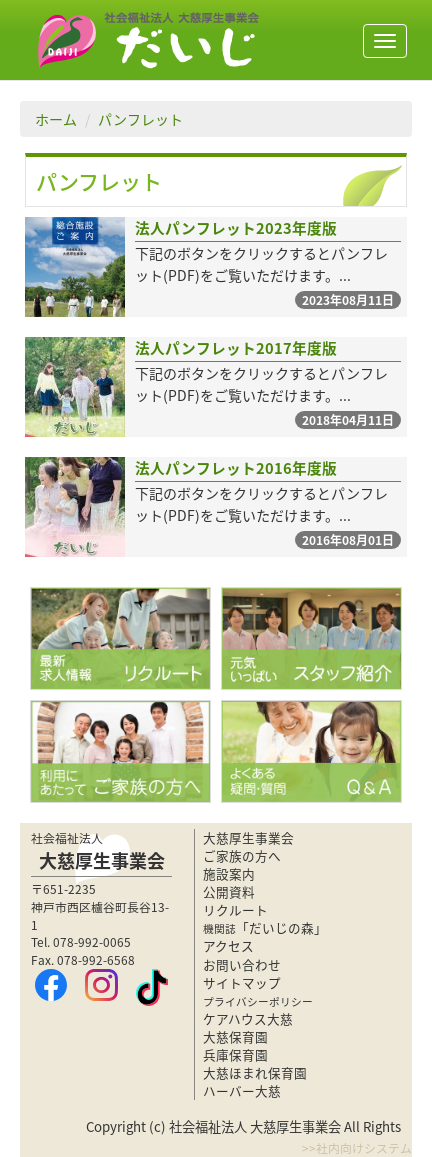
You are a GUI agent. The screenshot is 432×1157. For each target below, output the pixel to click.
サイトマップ (242, 982)
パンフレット (140, 119)
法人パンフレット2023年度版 (236, 228)
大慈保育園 (235, 1036)
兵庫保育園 (235, 1054)
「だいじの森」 (265, 927)
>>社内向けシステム (357, 1148)
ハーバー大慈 (242, 1090)
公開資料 (229, 891)
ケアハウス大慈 (248, 1018)
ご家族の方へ (242, 855)
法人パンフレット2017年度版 (236, 348)
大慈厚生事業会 (248, 837)
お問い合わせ (242, 964)
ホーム (56, 119)
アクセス (228, 945)
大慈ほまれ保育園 (255, 1072)
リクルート (235, 909)
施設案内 (229, 873)
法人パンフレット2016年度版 (236, 468)
